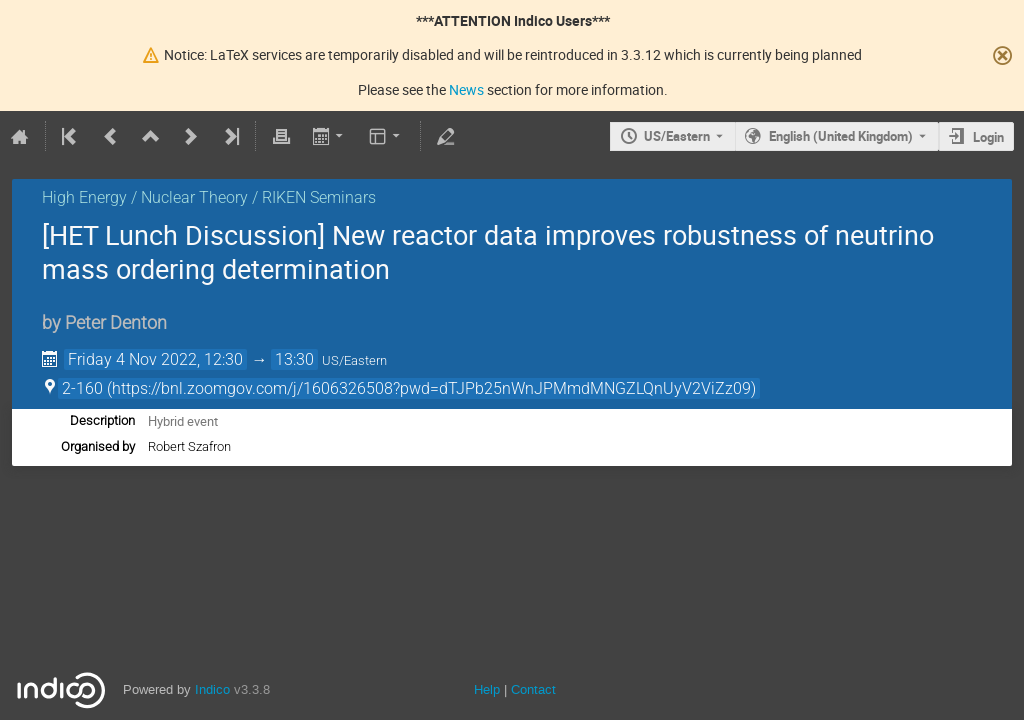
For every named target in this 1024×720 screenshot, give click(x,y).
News (466, 89)
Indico (212, 689)
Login (988, 137)
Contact (533, 689)
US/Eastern (677, 136)
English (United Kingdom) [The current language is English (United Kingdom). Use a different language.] (841, 136)
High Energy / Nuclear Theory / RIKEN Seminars (209, 197)
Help (487, 689)
